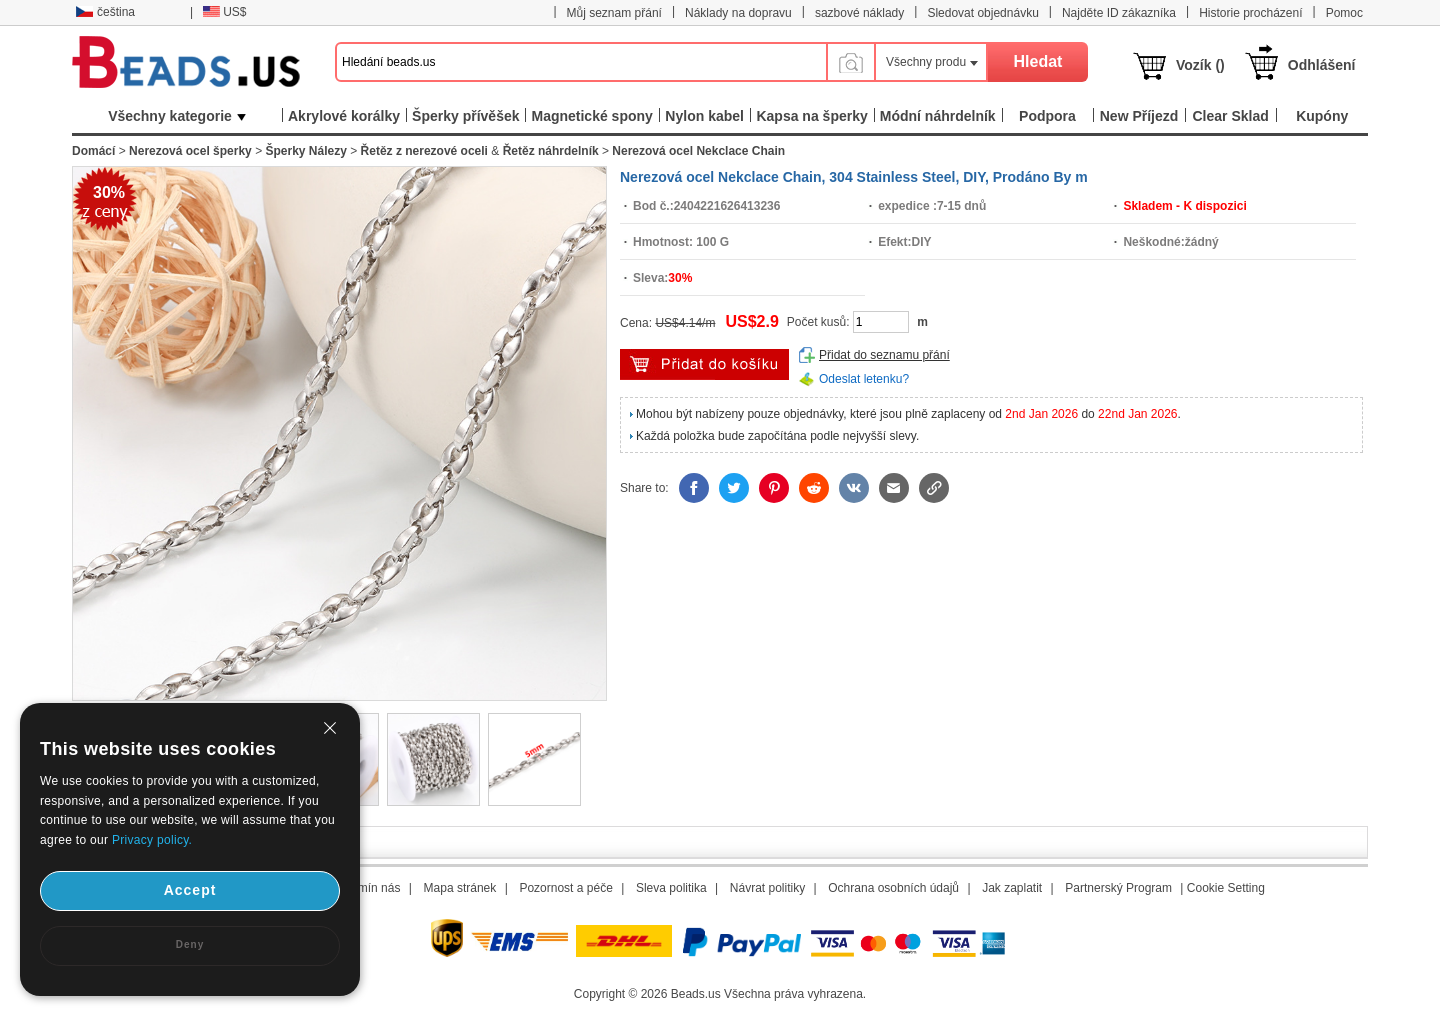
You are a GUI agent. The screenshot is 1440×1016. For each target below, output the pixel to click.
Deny (190, 944)
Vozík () (1200, 65)
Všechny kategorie (177, 116)
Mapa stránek (460, 888)
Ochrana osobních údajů (893, 888)
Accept (190, 890)
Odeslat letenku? (864, 379)
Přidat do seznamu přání (884, 355)
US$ (224, 12)
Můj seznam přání (614, 13)
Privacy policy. (152, 840)
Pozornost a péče (565, 888)
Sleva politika (671, 888)
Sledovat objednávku (982, 13)
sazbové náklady (859, 13)
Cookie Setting (1226, 888)
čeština (105, 12)
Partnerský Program (1118, 888)
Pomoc (1344, 13)
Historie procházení (1250, 13)
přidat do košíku (704, 364)
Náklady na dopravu (738, 13)
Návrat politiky (767, 888)
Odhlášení (1322, 65)
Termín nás (370, 888)
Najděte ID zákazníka (1119, 13)
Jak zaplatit (1012, 888)
